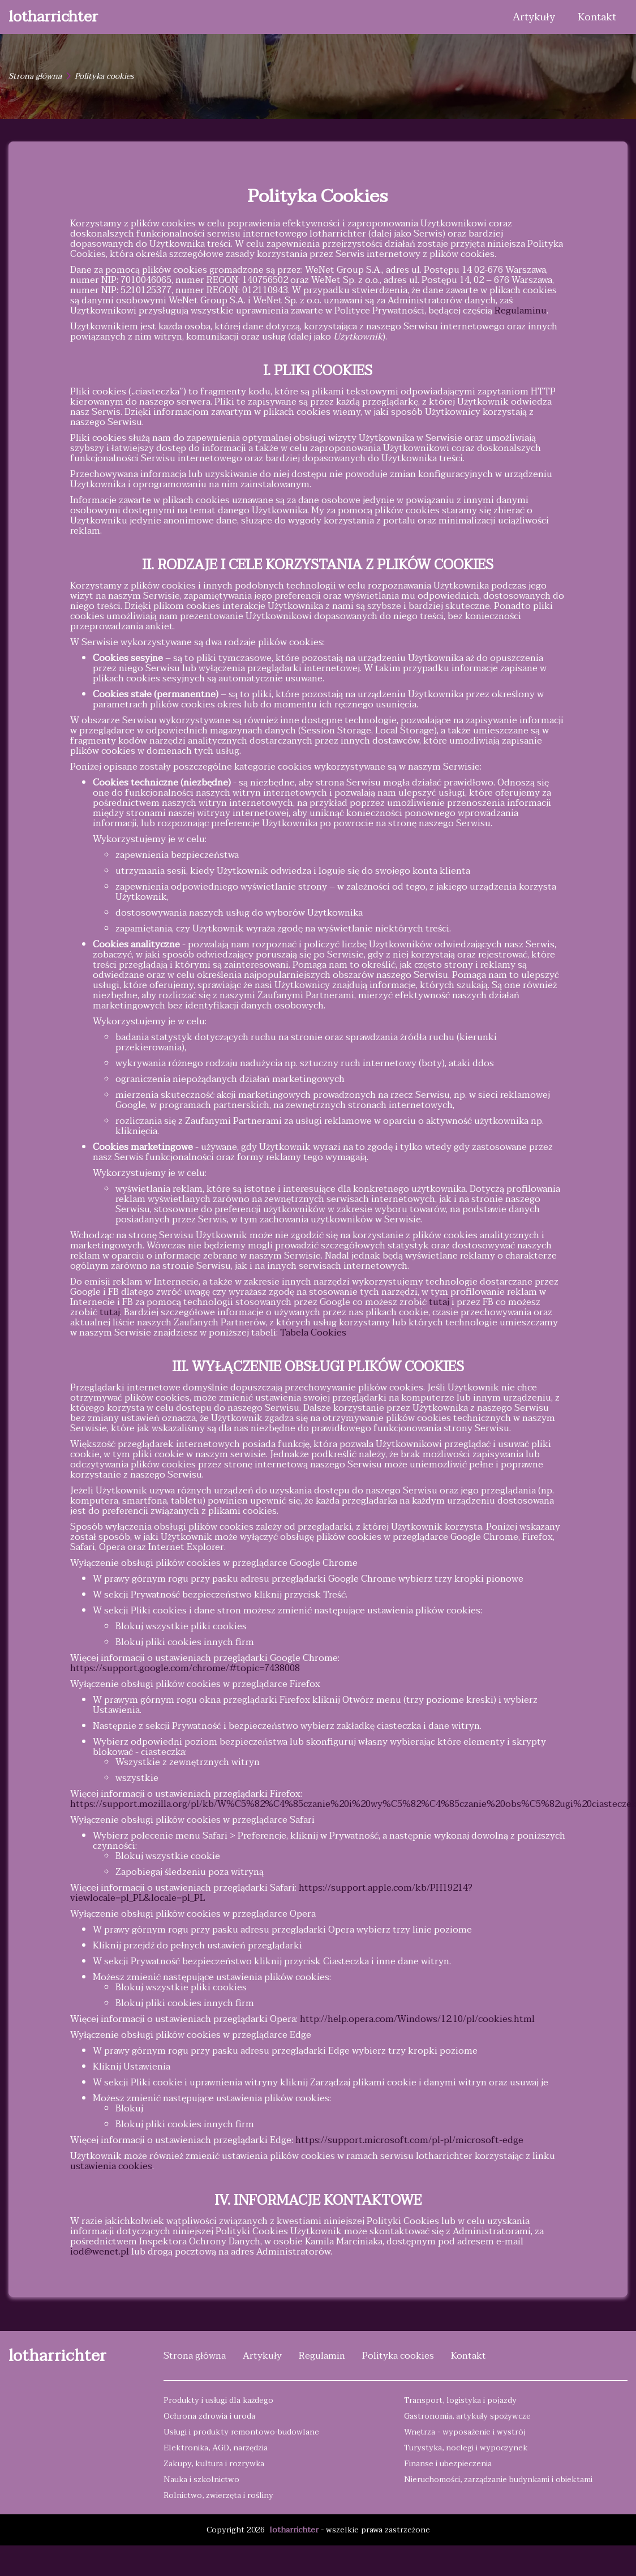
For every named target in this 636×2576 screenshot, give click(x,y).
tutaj (439, 1302)
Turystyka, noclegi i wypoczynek (466, 2447)
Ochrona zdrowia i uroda (209, 2416)
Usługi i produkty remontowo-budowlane (241, 2431)
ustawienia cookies (111, 2166)
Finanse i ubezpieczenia (448, 2463)
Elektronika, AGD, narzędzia (216, 2447)
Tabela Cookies (313, 1333)
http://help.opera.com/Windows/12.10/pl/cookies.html (417, 2019)
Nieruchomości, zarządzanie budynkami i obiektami (498, 2479)
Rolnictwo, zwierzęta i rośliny (218, 2495)
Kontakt (597, 17)
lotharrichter (53, 17)
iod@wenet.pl (99, 2252)
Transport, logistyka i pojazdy (460, 2400)
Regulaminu (521, 311)
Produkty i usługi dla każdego (218, 2400)
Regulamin (322, 2356)
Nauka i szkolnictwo (201, 2479)
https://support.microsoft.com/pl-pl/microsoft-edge (409, 2140)
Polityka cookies (398, 2356)
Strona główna (35, 76)
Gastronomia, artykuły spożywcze (467, 2416)
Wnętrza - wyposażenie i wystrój (465, 2431)
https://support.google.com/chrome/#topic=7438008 (185, 1668)
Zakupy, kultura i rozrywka (214, 2463)
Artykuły (534, 17)
